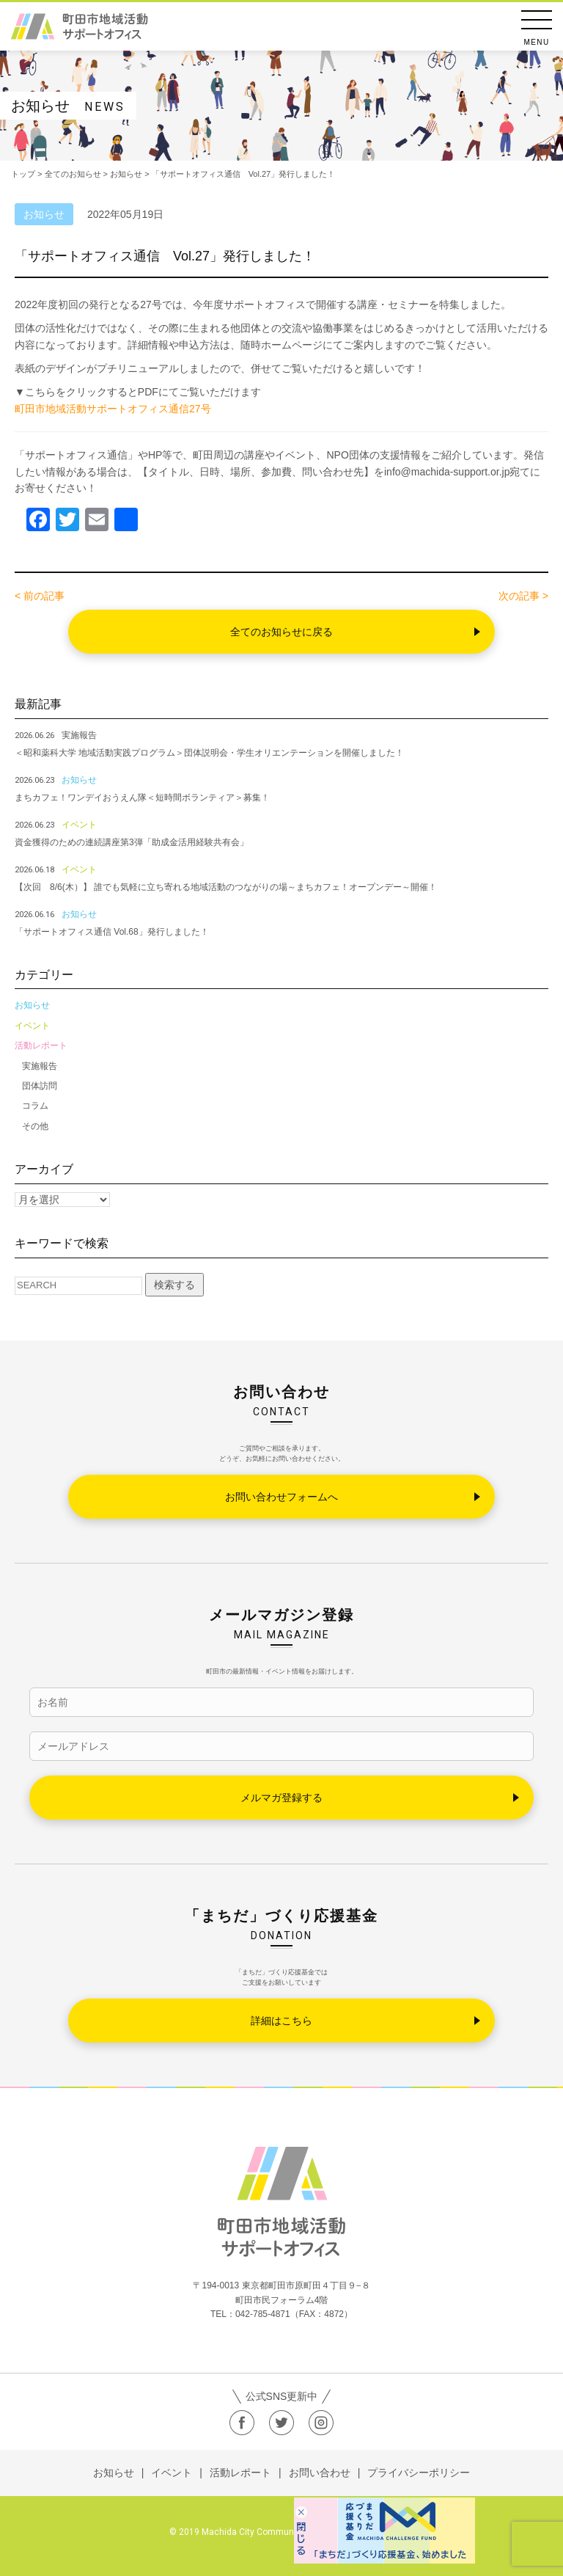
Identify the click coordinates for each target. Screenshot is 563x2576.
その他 (35, 1126)
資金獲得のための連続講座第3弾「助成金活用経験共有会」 (132, 842)
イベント (32, 1026)
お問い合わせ (319, 2472)
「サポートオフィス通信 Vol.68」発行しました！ (112, 932)
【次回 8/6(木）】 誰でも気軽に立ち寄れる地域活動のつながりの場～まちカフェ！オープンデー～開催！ (226, 887)
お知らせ (32, 1005)
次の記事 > (523, 596)
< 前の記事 (40, 596)
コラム (35, 1106)
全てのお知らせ (73, 173)
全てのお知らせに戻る (281, 632)
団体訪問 (39, 1086)
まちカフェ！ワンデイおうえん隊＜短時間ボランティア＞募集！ (142, 797)
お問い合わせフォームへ (281, 1497)
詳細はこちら (281, 2020)
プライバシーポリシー (418, 2472)
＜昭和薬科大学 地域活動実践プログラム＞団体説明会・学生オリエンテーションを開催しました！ (209, 753)
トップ (23, 173)
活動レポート (41, 1045)
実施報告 (39, 1066)
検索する (174, 1285)
